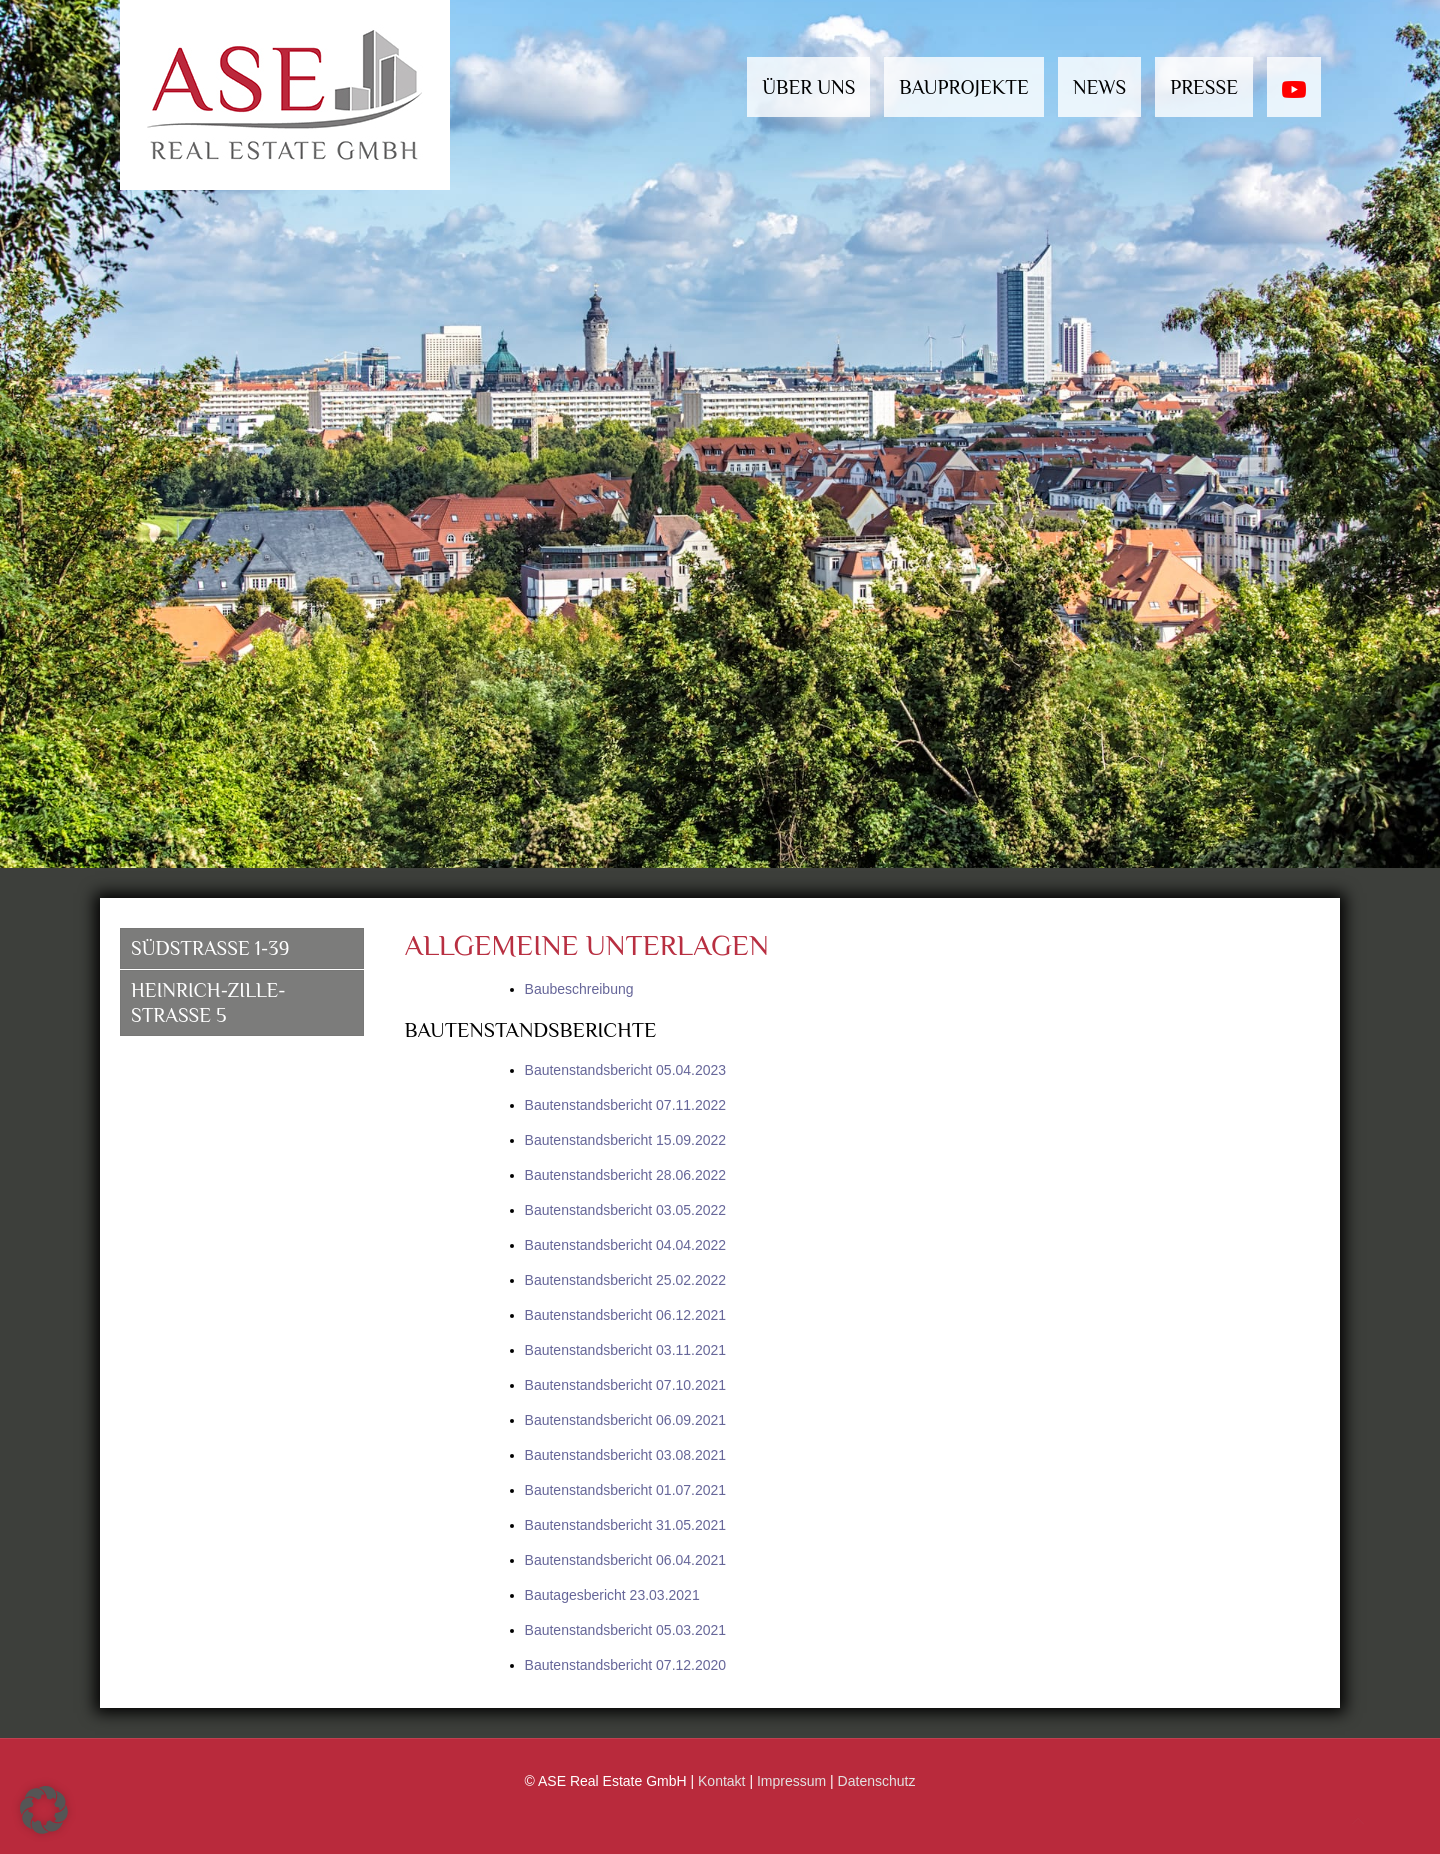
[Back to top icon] (1358, 1821)
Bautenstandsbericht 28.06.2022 (626, 1175)
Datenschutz (877, 1781)
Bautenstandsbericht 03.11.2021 (626, 1350)
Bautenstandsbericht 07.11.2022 (626, 1105)
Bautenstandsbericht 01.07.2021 (626, 1490)
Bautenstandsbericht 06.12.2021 (626, 1315)
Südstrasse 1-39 (210, 948)
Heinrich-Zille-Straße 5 (208, 1002)
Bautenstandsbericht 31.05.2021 (626, 1525)
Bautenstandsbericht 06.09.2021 (626, 1420)
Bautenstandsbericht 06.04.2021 (626, 1560)
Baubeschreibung (579, 989)
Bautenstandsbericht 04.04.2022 (626, 1245)
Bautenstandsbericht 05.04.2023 (626, 1070)
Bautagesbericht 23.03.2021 (612, 1595)
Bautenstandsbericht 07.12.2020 (626, 1665)
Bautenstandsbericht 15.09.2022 (626, 1140)
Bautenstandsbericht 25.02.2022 (626, 1280)
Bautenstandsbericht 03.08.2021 (626, 1455)
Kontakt (721, 1781)
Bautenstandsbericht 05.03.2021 (626, 1630)
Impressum (791, 1781)
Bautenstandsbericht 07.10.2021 (626, 1385)
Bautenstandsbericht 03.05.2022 (626, 1210)
